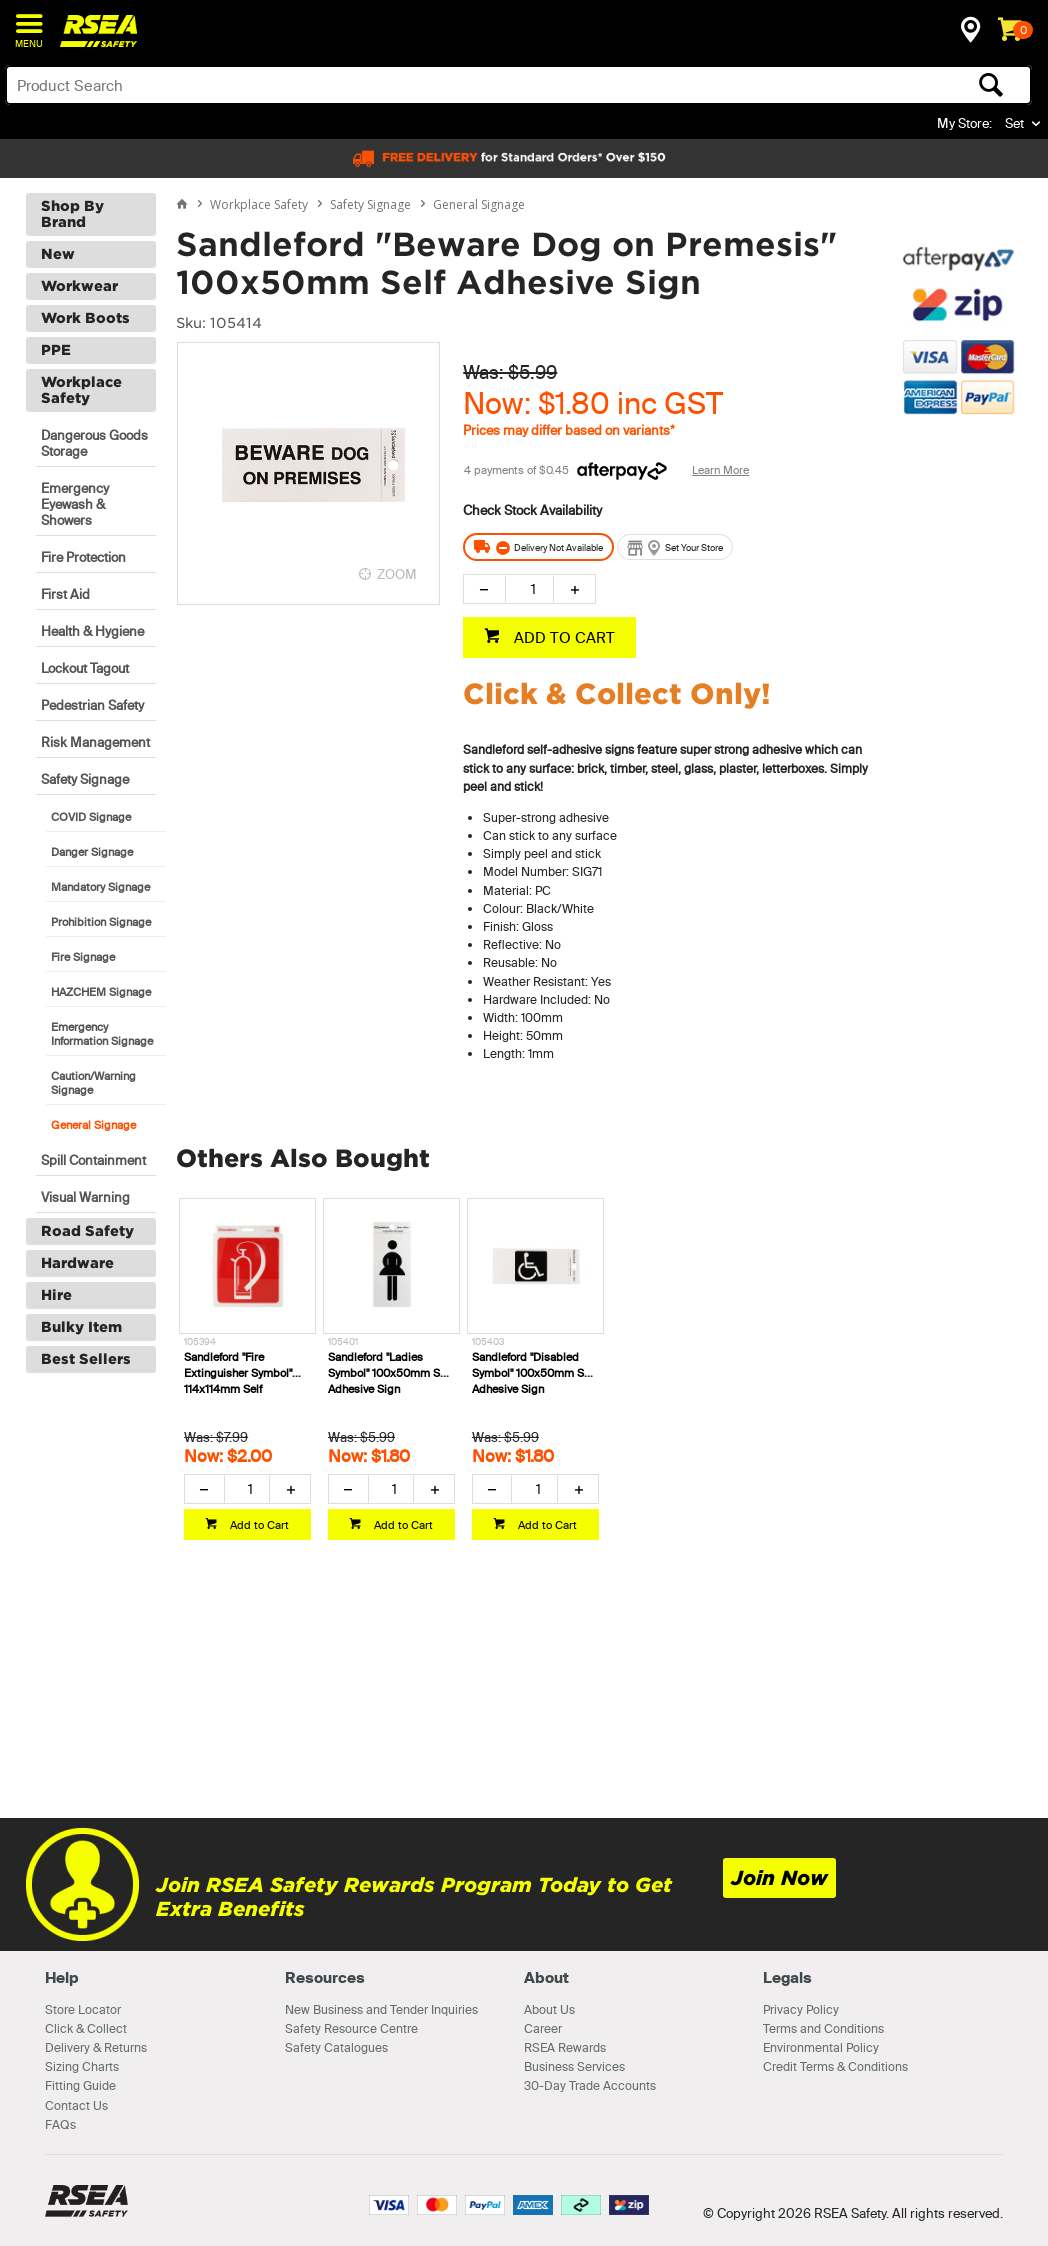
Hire (56, 1295)
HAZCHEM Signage (101, 992)
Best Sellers (86, 1359)
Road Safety (87, 1231)
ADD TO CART (562, 637)
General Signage (93, 1125)
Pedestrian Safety (92, 705)
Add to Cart (258, 1525)
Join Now (779, 1878)
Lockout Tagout (85, 668)
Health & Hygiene (92, 631)
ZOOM (397, 574)
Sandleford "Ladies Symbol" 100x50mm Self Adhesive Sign (390, 1373)
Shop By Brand (72, 214)
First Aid (65, 594)
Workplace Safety (81, 390)
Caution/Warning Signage (93, 1083)
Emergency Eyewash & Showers (75, 504)
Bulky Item (81, 1327)
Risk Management (95, 742)
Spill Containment (93, 1160)
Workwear (79, 286)
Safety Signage (85, 779)
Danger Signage (92, 852)
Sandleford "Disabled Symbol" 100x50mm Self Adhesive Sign (534, 1373)
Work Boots (85, 318)
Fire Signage (83, 957)
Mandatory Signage (100, 887)
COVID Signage (91, 817)
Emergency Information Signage (102, 1034)
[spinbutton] (529, 589)
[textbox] (406, 85)
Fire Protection (83, 557)
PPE (56, 350)
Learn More (720, 470)
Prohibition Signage (101, 922)
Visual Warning (85, 1197)
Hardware (77, 1263)
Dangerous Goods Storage (94, 443)
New (58, 254)
